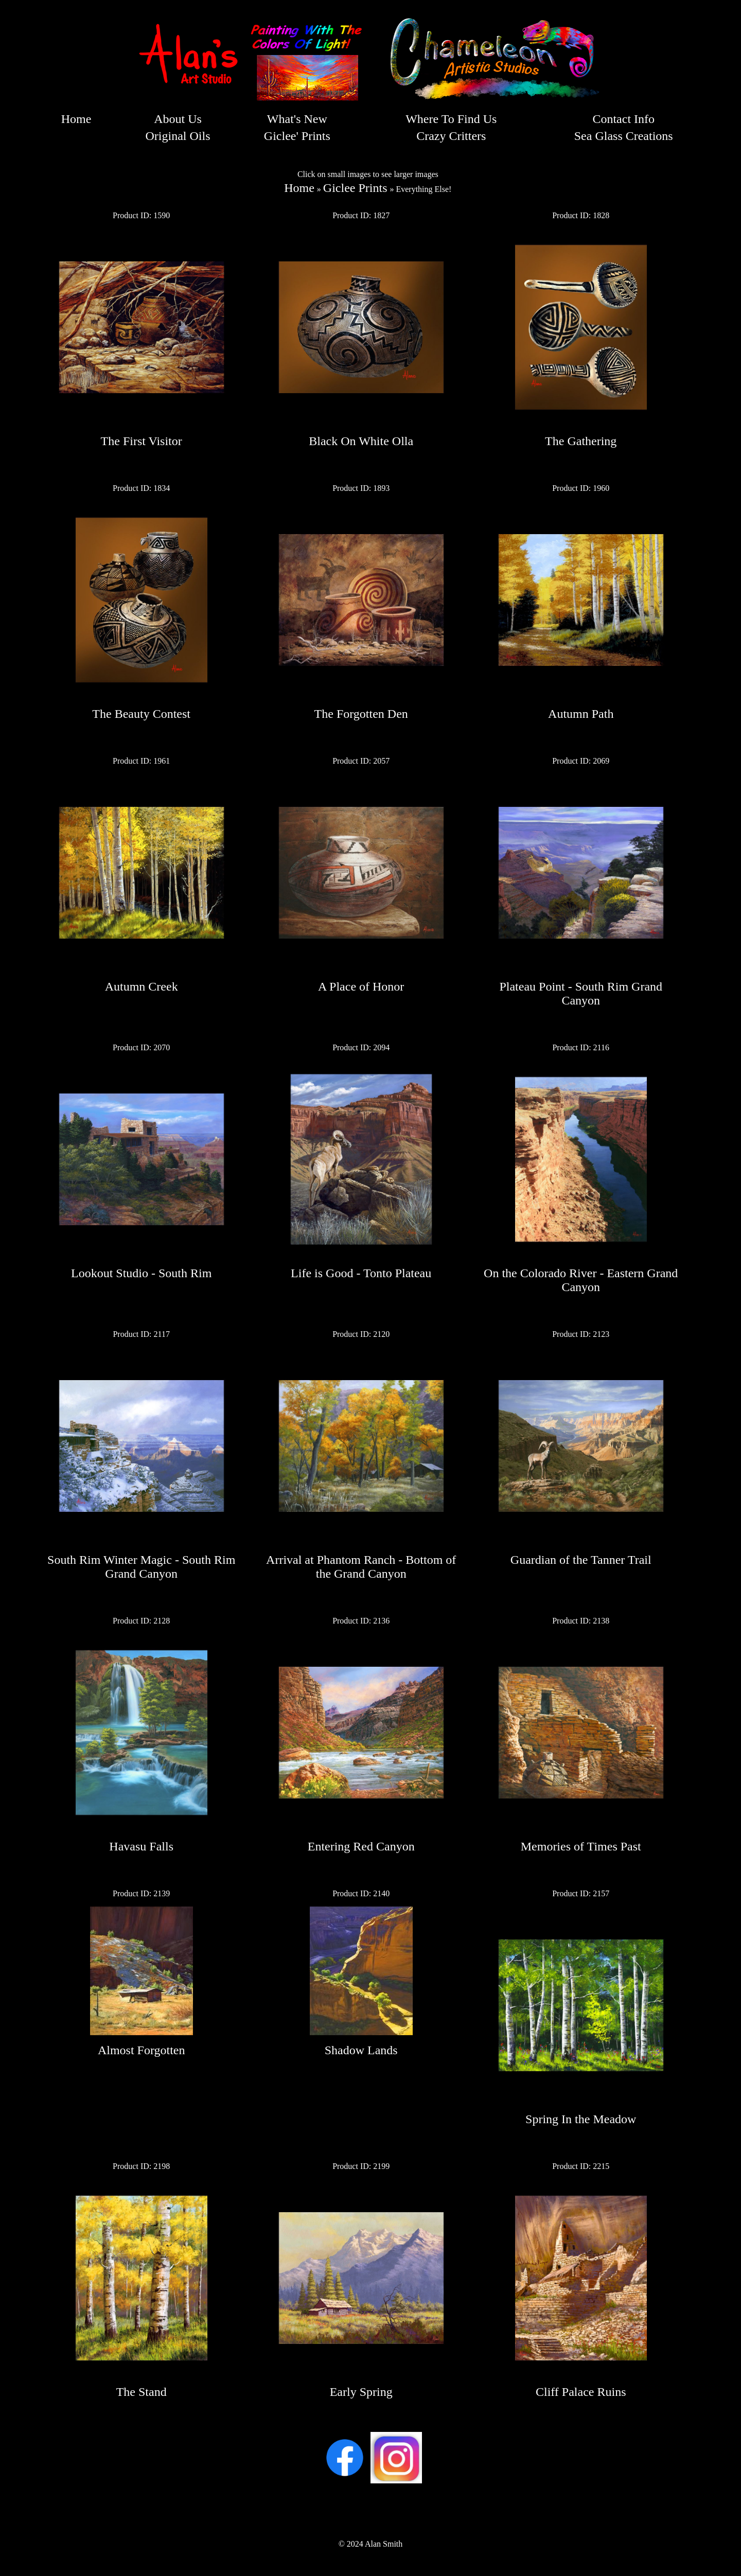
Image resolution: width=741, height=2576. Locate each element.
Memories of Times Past (581, 1846)
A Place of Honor (361, 986)
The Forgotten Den (361, 713)
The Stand (141, 2391)
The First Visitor (141, 441)
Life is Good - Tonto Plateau (361, 1273)
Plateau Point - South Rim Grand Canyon (580, 993)
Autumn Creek (141, 986)
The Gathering (580, 441)
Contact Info (623, 119)
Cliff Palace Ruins (581, 2391)
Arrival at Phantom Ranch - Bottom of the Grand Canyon (361, 1566)
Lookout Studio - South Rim (141, 1273)
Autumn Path (580, 713)
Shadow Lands (361, 2050)
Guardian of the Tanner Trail (580, 1559)
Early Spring (361, 2391)
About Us (178, 119)
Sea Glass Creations (623, 136)
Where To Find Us (451, 119)
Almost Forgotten (141, 2050)
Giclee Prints (355, 188)
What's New (297, 119)
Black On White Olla (361, 441)
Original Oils (177, 136)
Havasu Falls (141, 1846)
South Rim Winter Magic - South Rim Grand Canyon (141, 1566)
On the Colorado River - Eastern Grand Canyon (581, 1280)
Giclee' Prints (297, 136)
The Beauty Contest (141, 713)
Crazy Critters (451, 136)
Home (76, 119)
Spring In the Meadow (580, 2119)
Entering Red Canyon (361, 1846)
